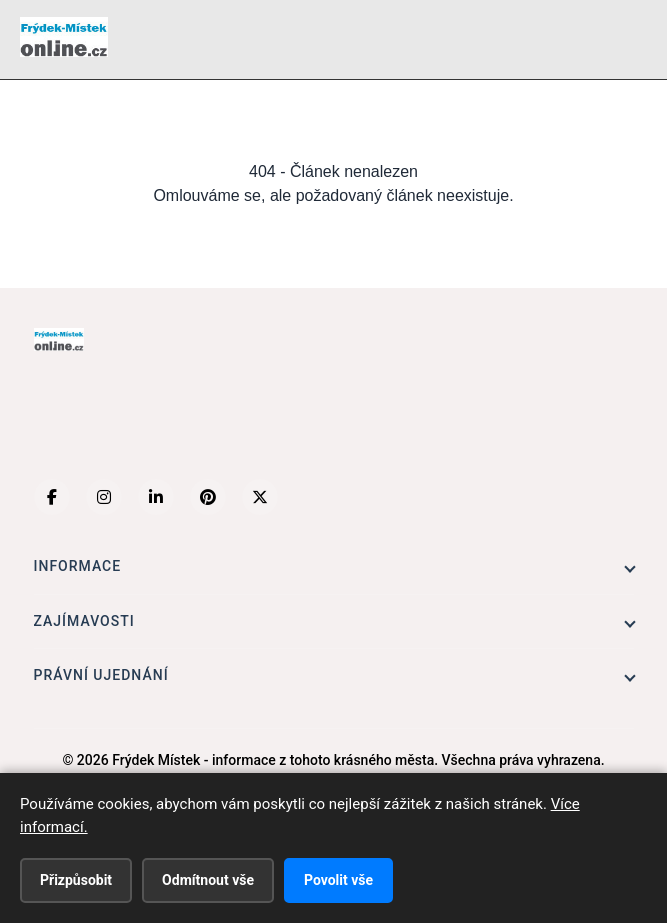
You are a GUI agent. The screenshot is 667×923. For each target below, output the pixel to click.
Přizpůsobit (76, 880)
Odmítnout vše (208, 880)
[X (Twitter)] (260, 497)
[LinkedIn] (156, 497)
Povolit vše (338, 880)
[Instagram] (104, 497)
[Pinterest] (208, 497)
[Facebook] (52, 497)
